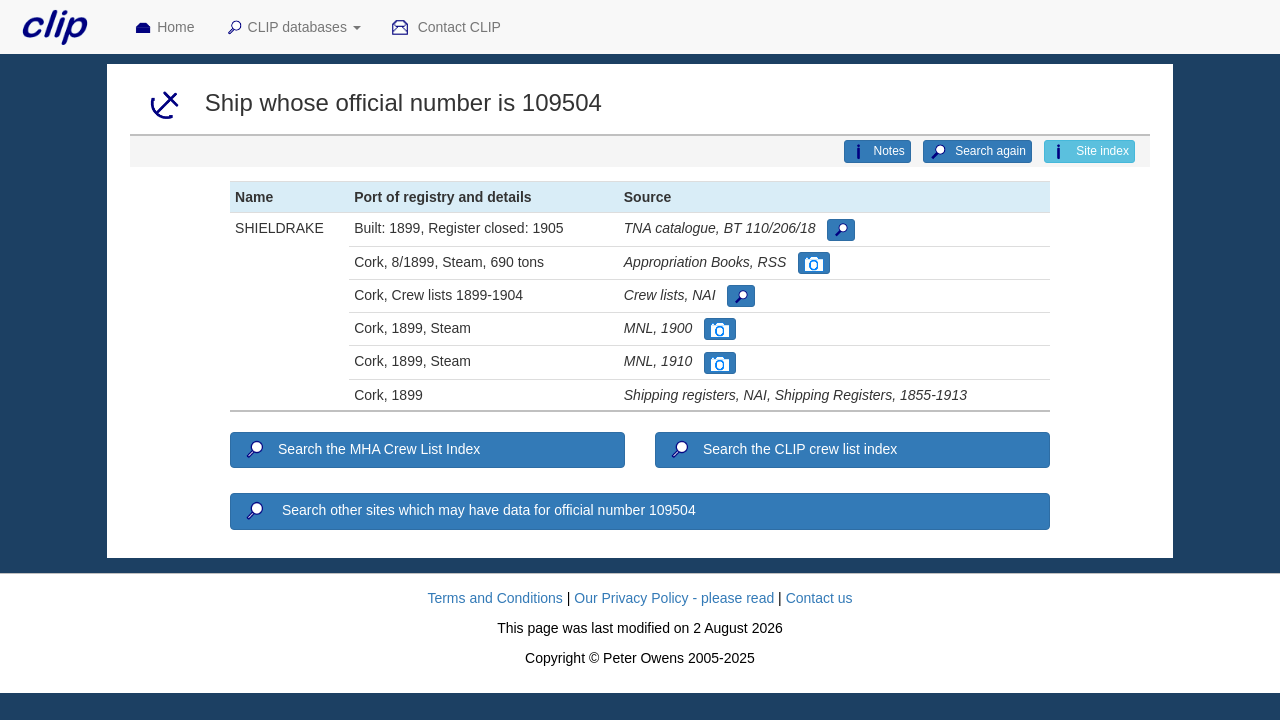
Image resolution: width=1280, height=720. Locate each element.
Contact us (819, 598)
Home (164, 28)
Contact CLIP (446, 28)
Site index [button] (1089, 152)
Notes (877, 152)
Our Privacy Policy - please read (674, 598)
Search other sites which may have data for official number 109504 (469, 511)
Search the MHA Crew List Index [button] (361, 450)
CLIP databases (293, 28)
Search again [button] (977, 152)
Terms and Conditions (494, 598)
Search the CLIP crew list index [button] (782, 450)
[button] (841, 230)
